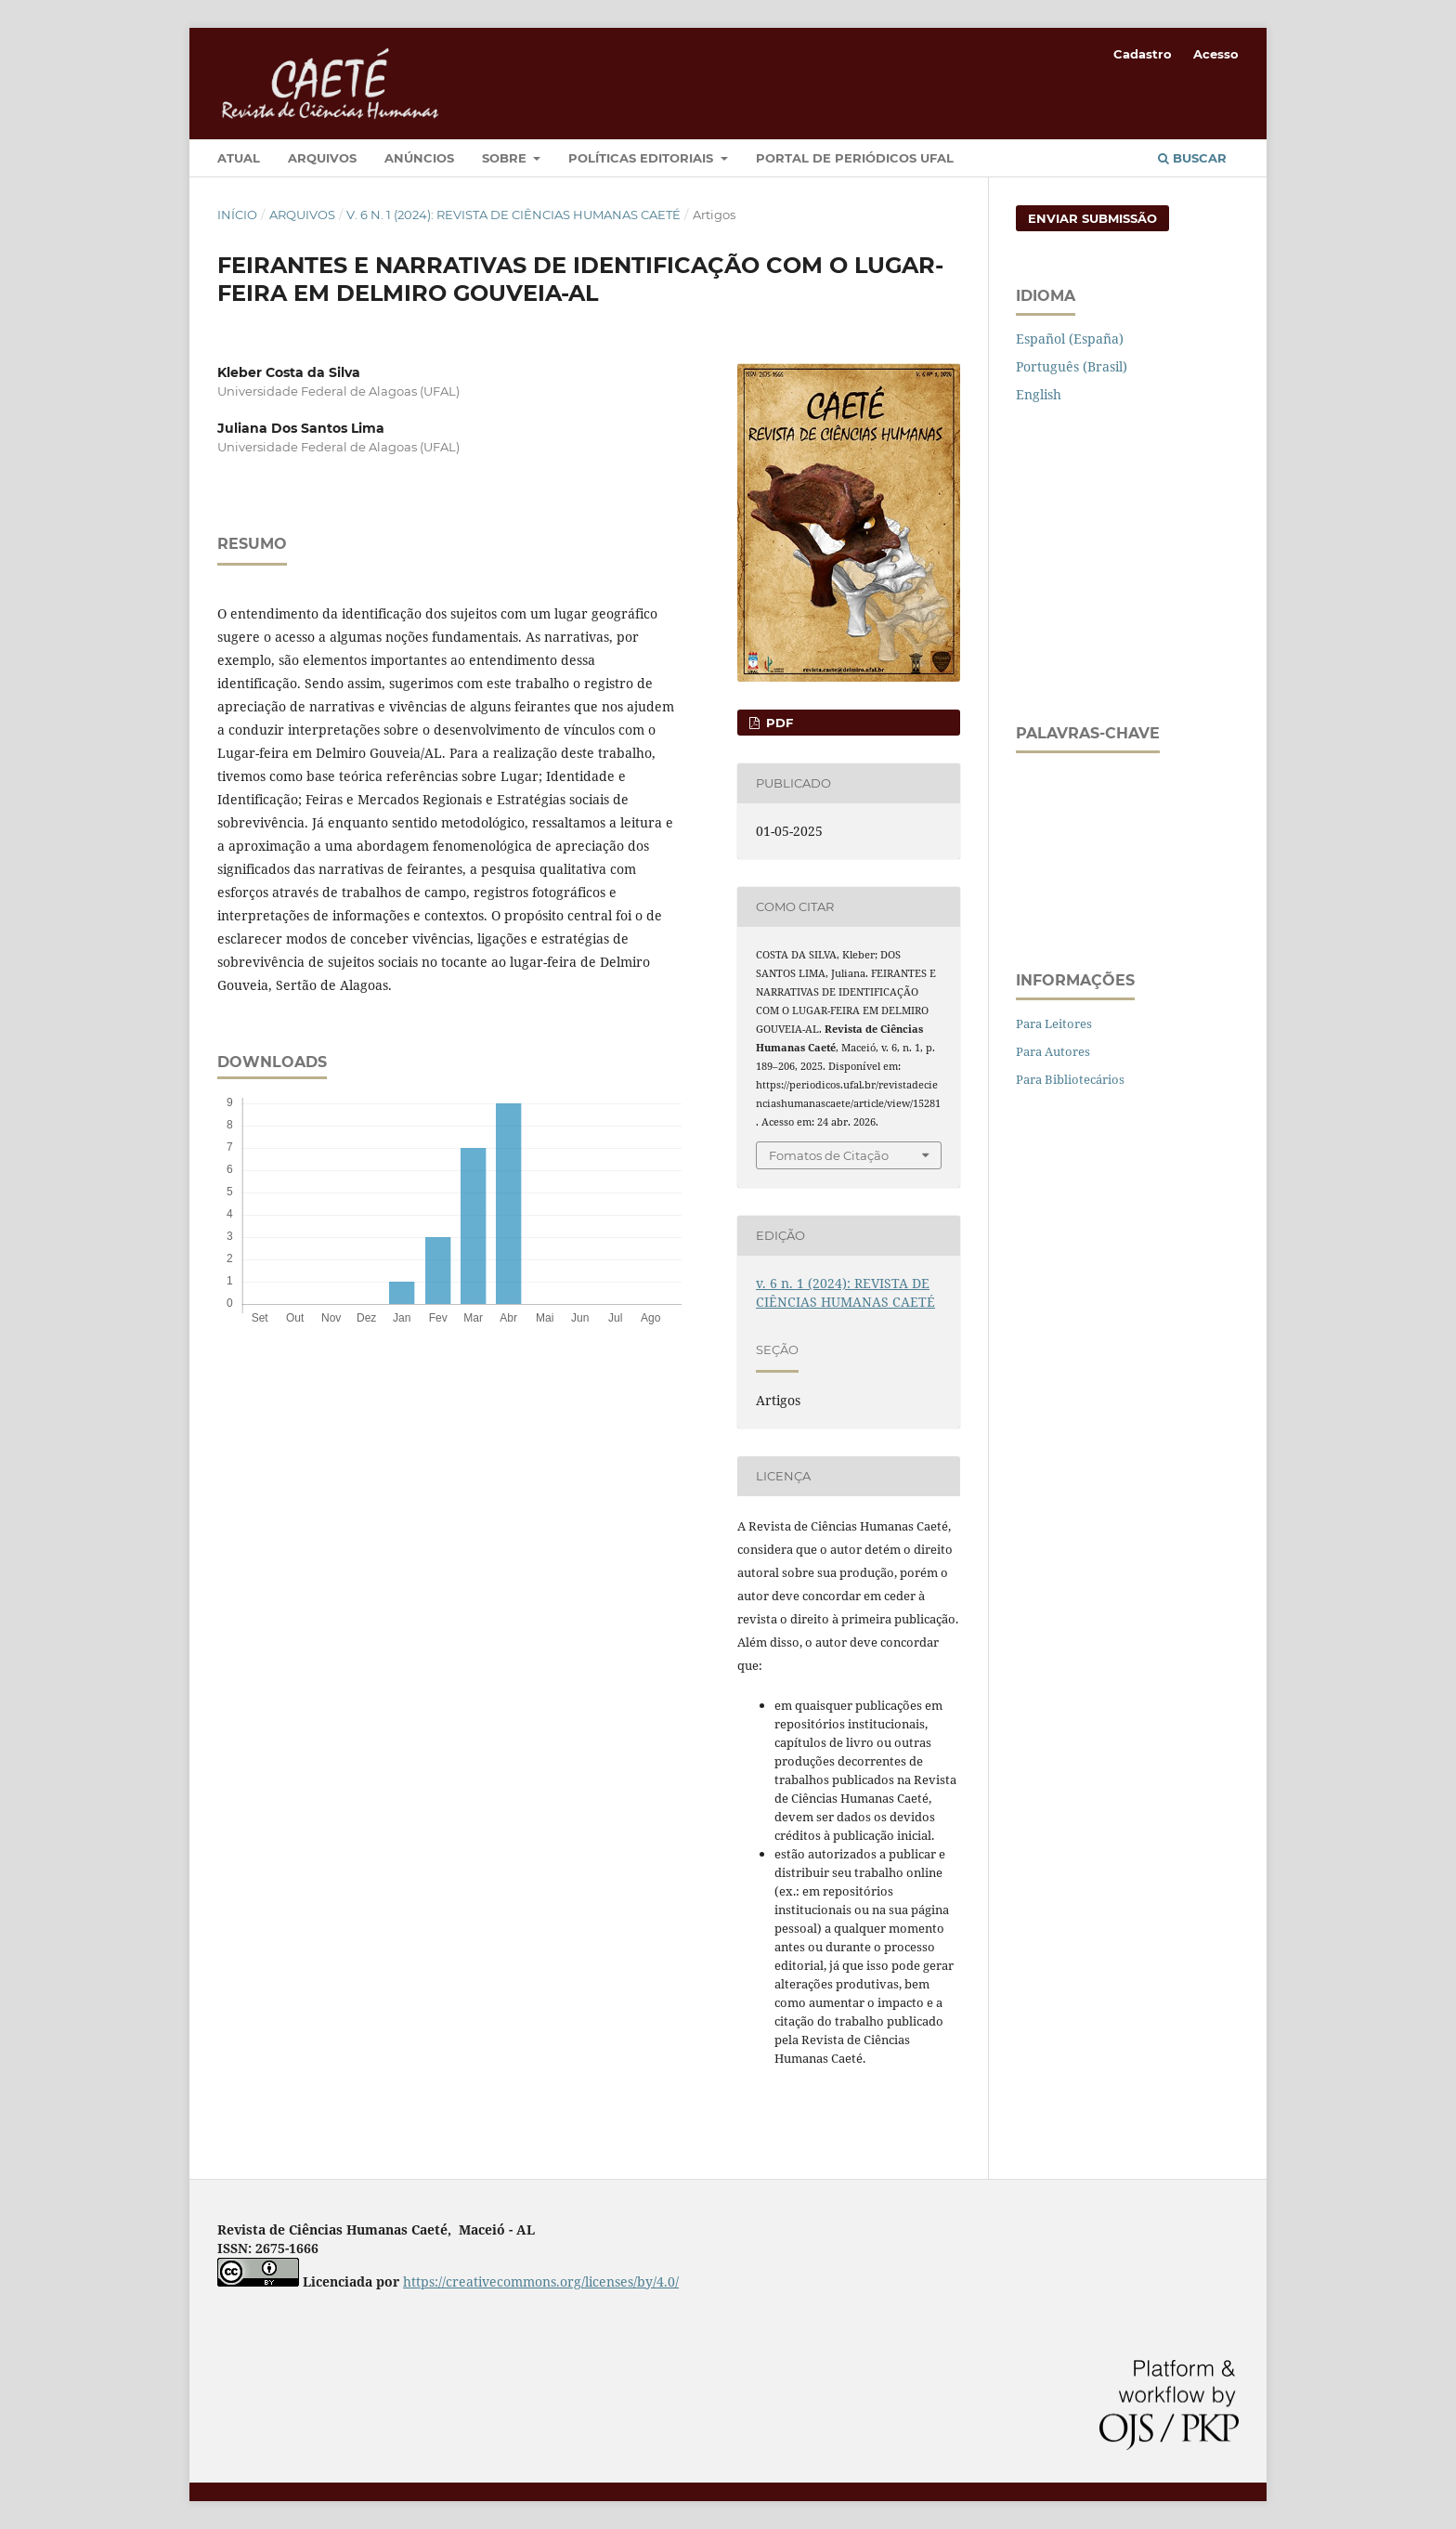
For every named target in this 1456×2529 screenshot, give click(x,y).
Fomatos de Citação (829, 1155)
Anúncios (419, 157)
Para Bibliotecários (1070, 1079)
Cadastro (1142, 53)
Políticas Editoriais (642, 157)
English (1038, 394)
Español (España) (1070, 338)
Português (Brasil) (1071, 366)
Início (237, 214)
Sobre (506, 157)
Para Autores (1053, 1051)
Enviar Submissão (1092, 218)
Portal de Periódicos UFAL (855, 157)
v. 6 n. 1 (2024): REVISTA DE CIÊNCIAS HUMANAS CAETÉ (513, 214)
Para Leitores (1054, 1023)
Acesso (1216, 53)
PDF (777, 722)
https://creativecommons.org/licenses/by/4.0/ (541, 2281)
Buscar (1192, 157)
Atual (238, 157)
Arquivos (322, 157)
